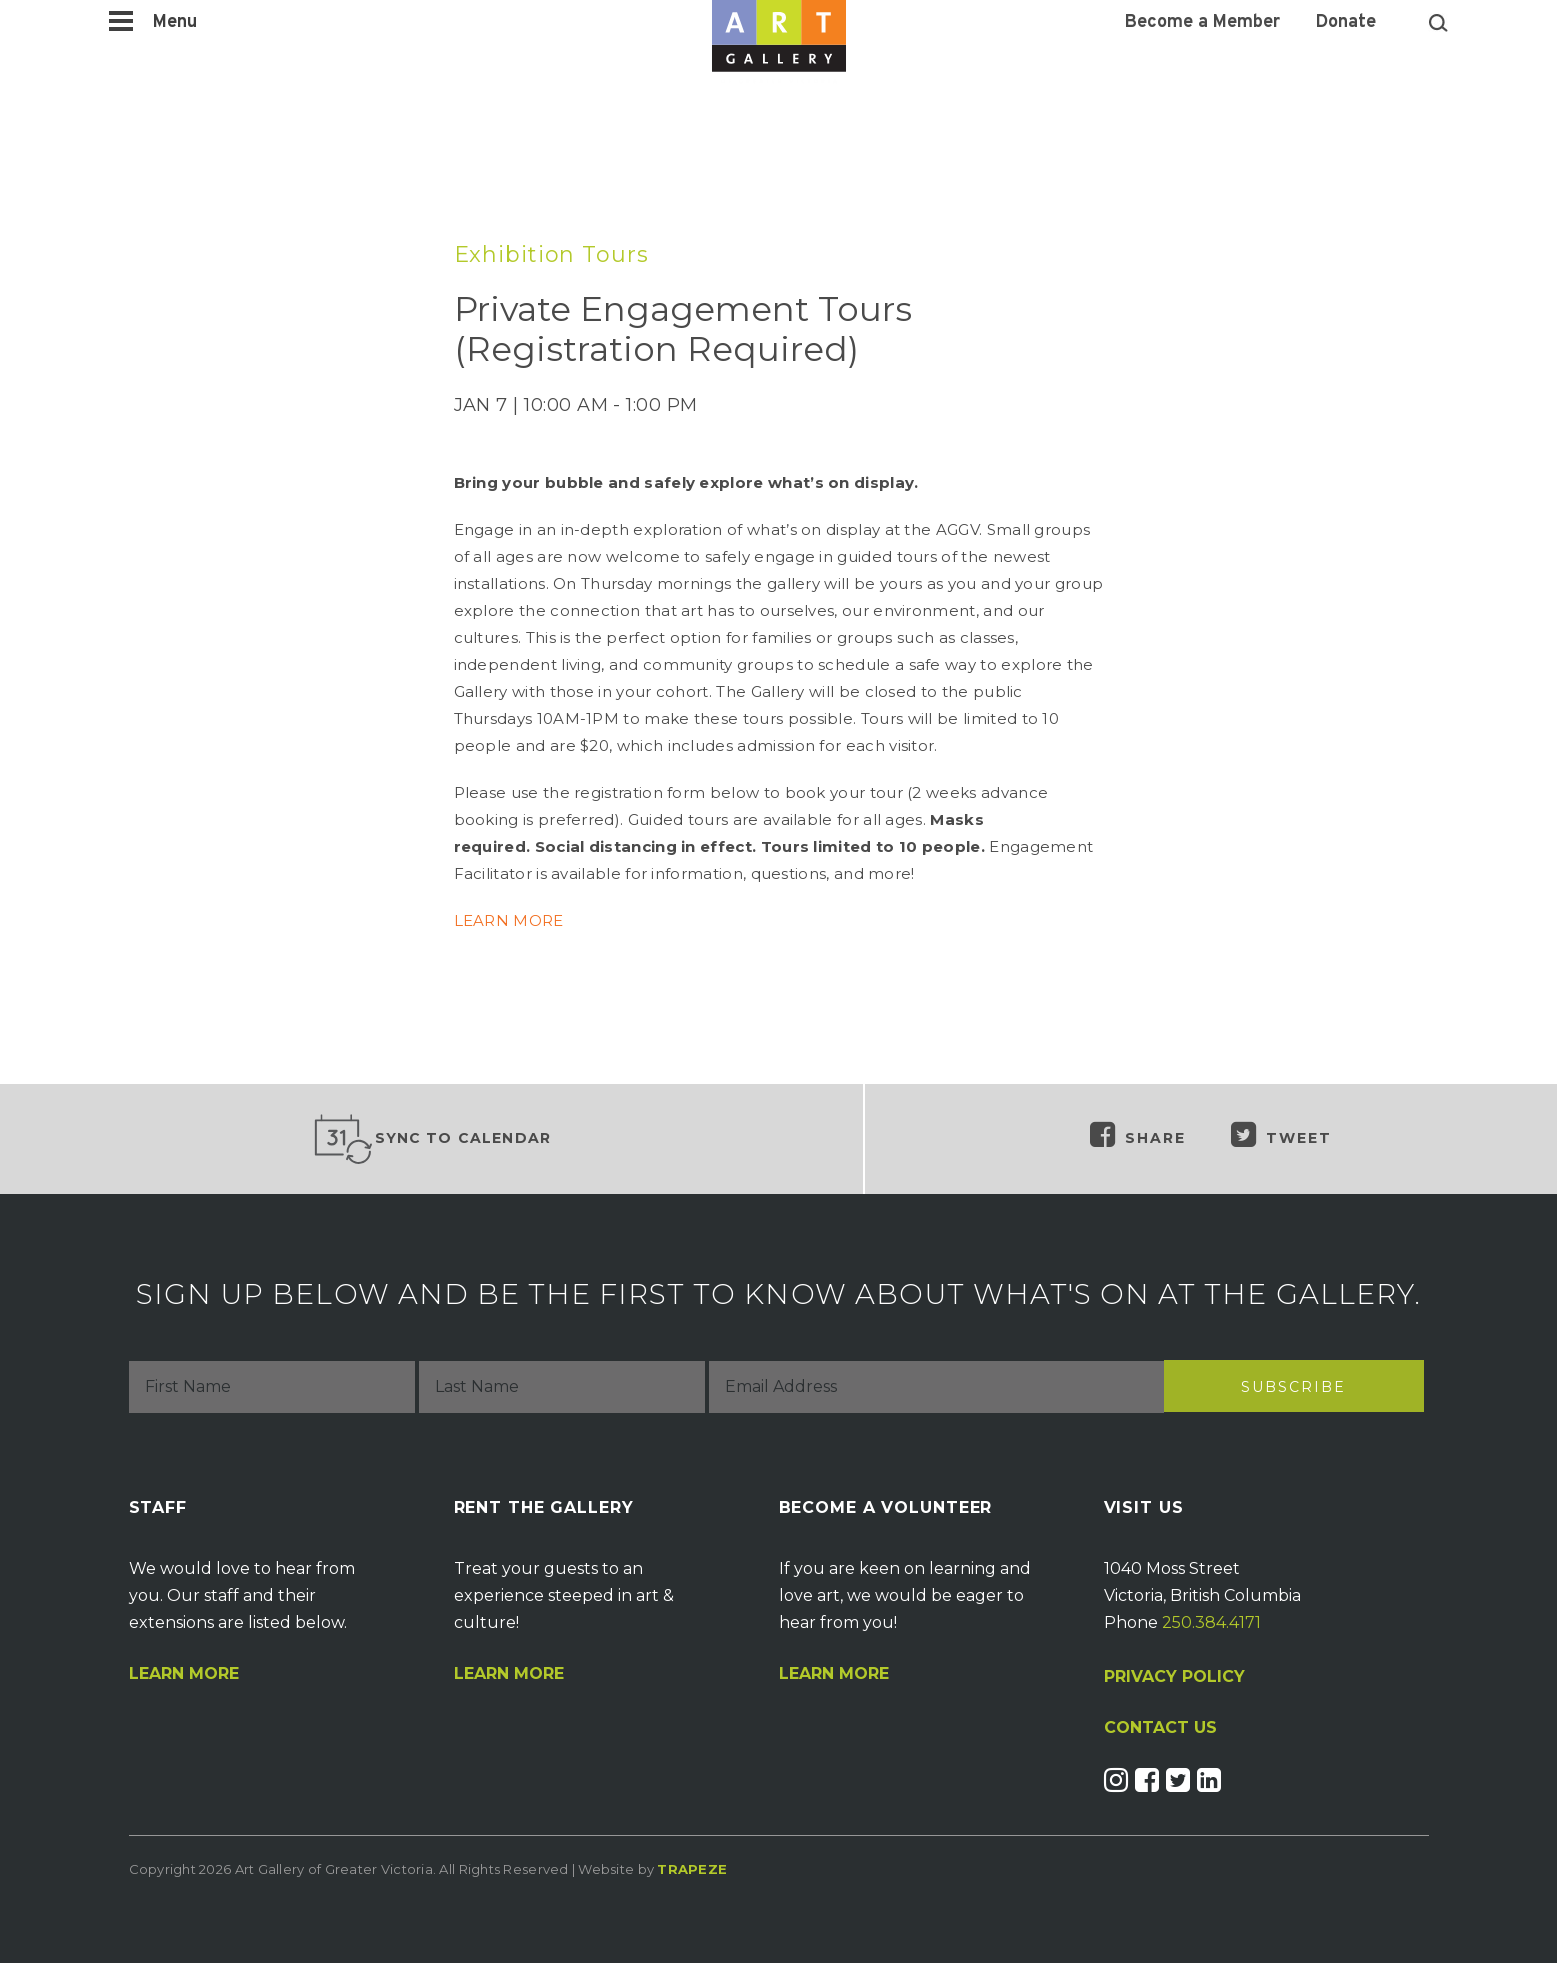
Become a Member (1202, 23)
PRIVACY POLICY (1174, 1676)
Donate (1346, 23)
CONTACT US (1160, 1728)
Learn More (184, 1674)
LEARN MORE (509, 920)
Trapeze (692, 1869)
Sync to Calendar (432, 1139)
